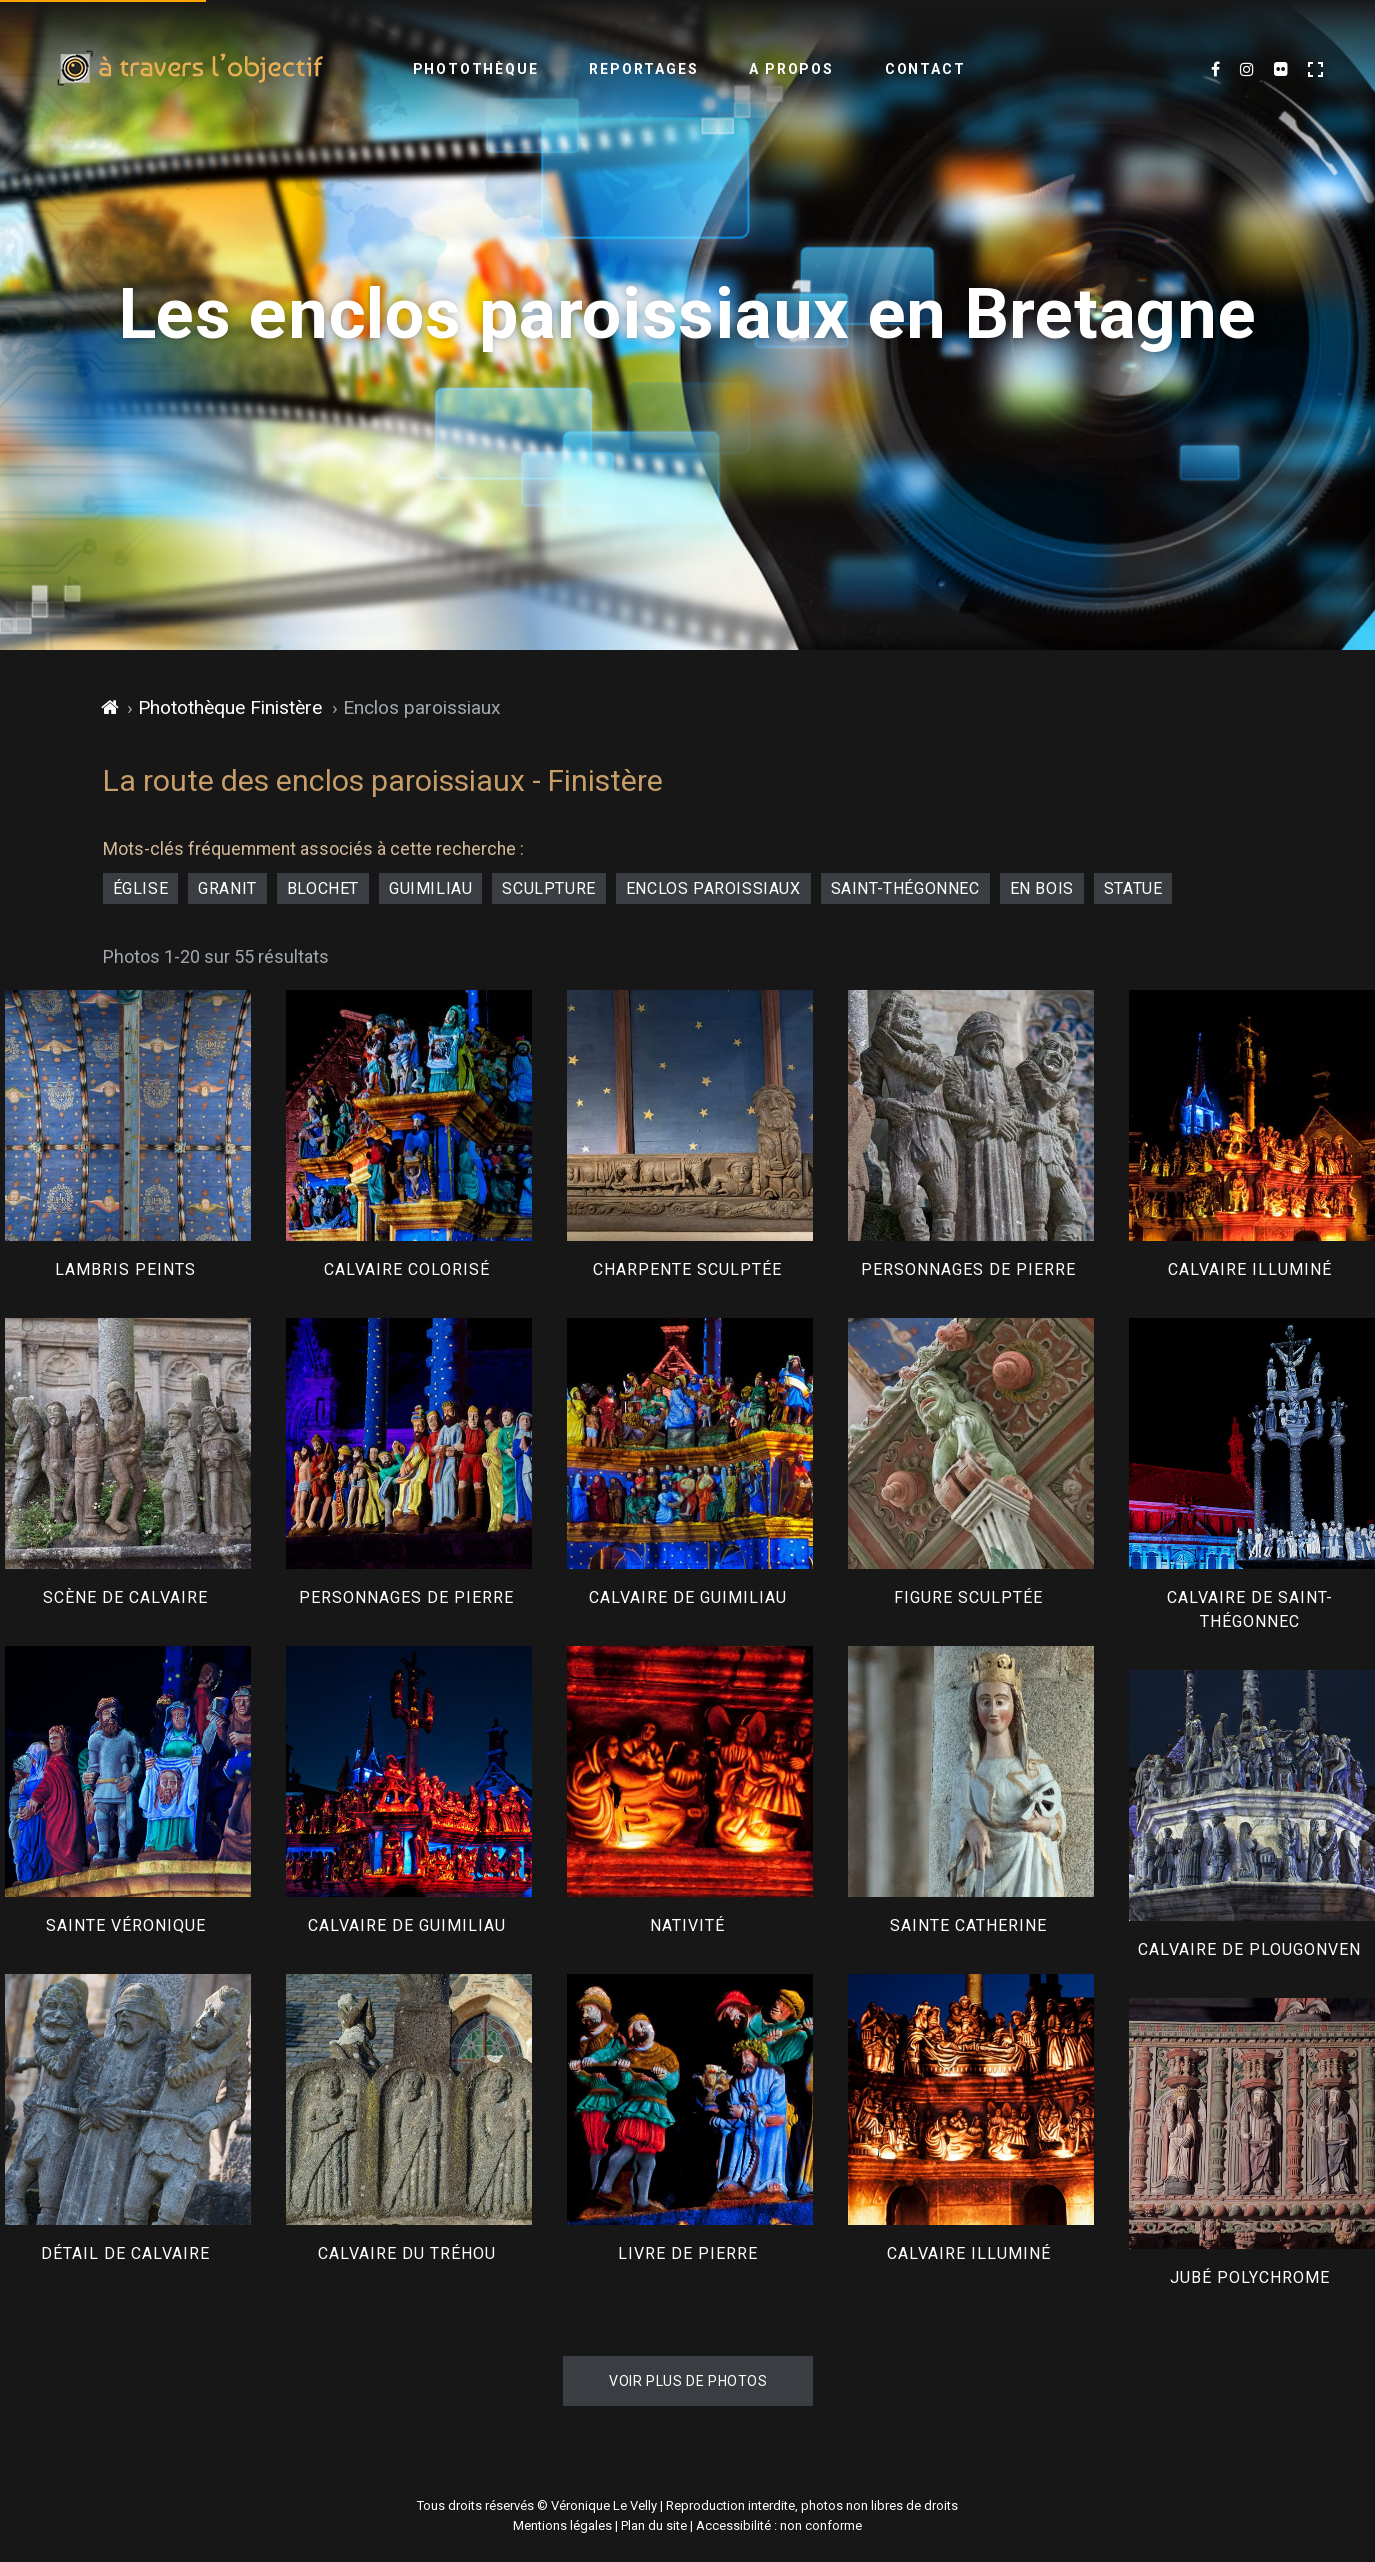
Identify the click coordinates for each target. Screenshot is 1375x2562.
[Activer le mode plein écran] (1315, 69)
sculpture (548, 888)
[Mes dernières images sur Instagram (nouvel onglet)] (1247, 70)
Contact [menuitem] (925, 69)
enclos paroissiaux (713, 888)
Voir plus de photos (688, 2381)
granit (227, 888)
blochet (323, 888)
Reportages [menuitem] (643, 69)
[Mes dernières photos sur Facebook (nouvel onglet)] (1215, 70)
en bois (1042, 888)
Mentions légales (562, 2525)
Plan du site (654, 2525)
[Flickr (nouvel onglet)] (1281, 70)
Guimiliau (430, 888)
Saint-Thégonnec (905, 888)
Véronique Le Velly (604, 2505)
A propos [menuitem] (791, 69)
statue (1133, 888)
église (141, 888)
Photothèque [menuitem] (476, 69)
